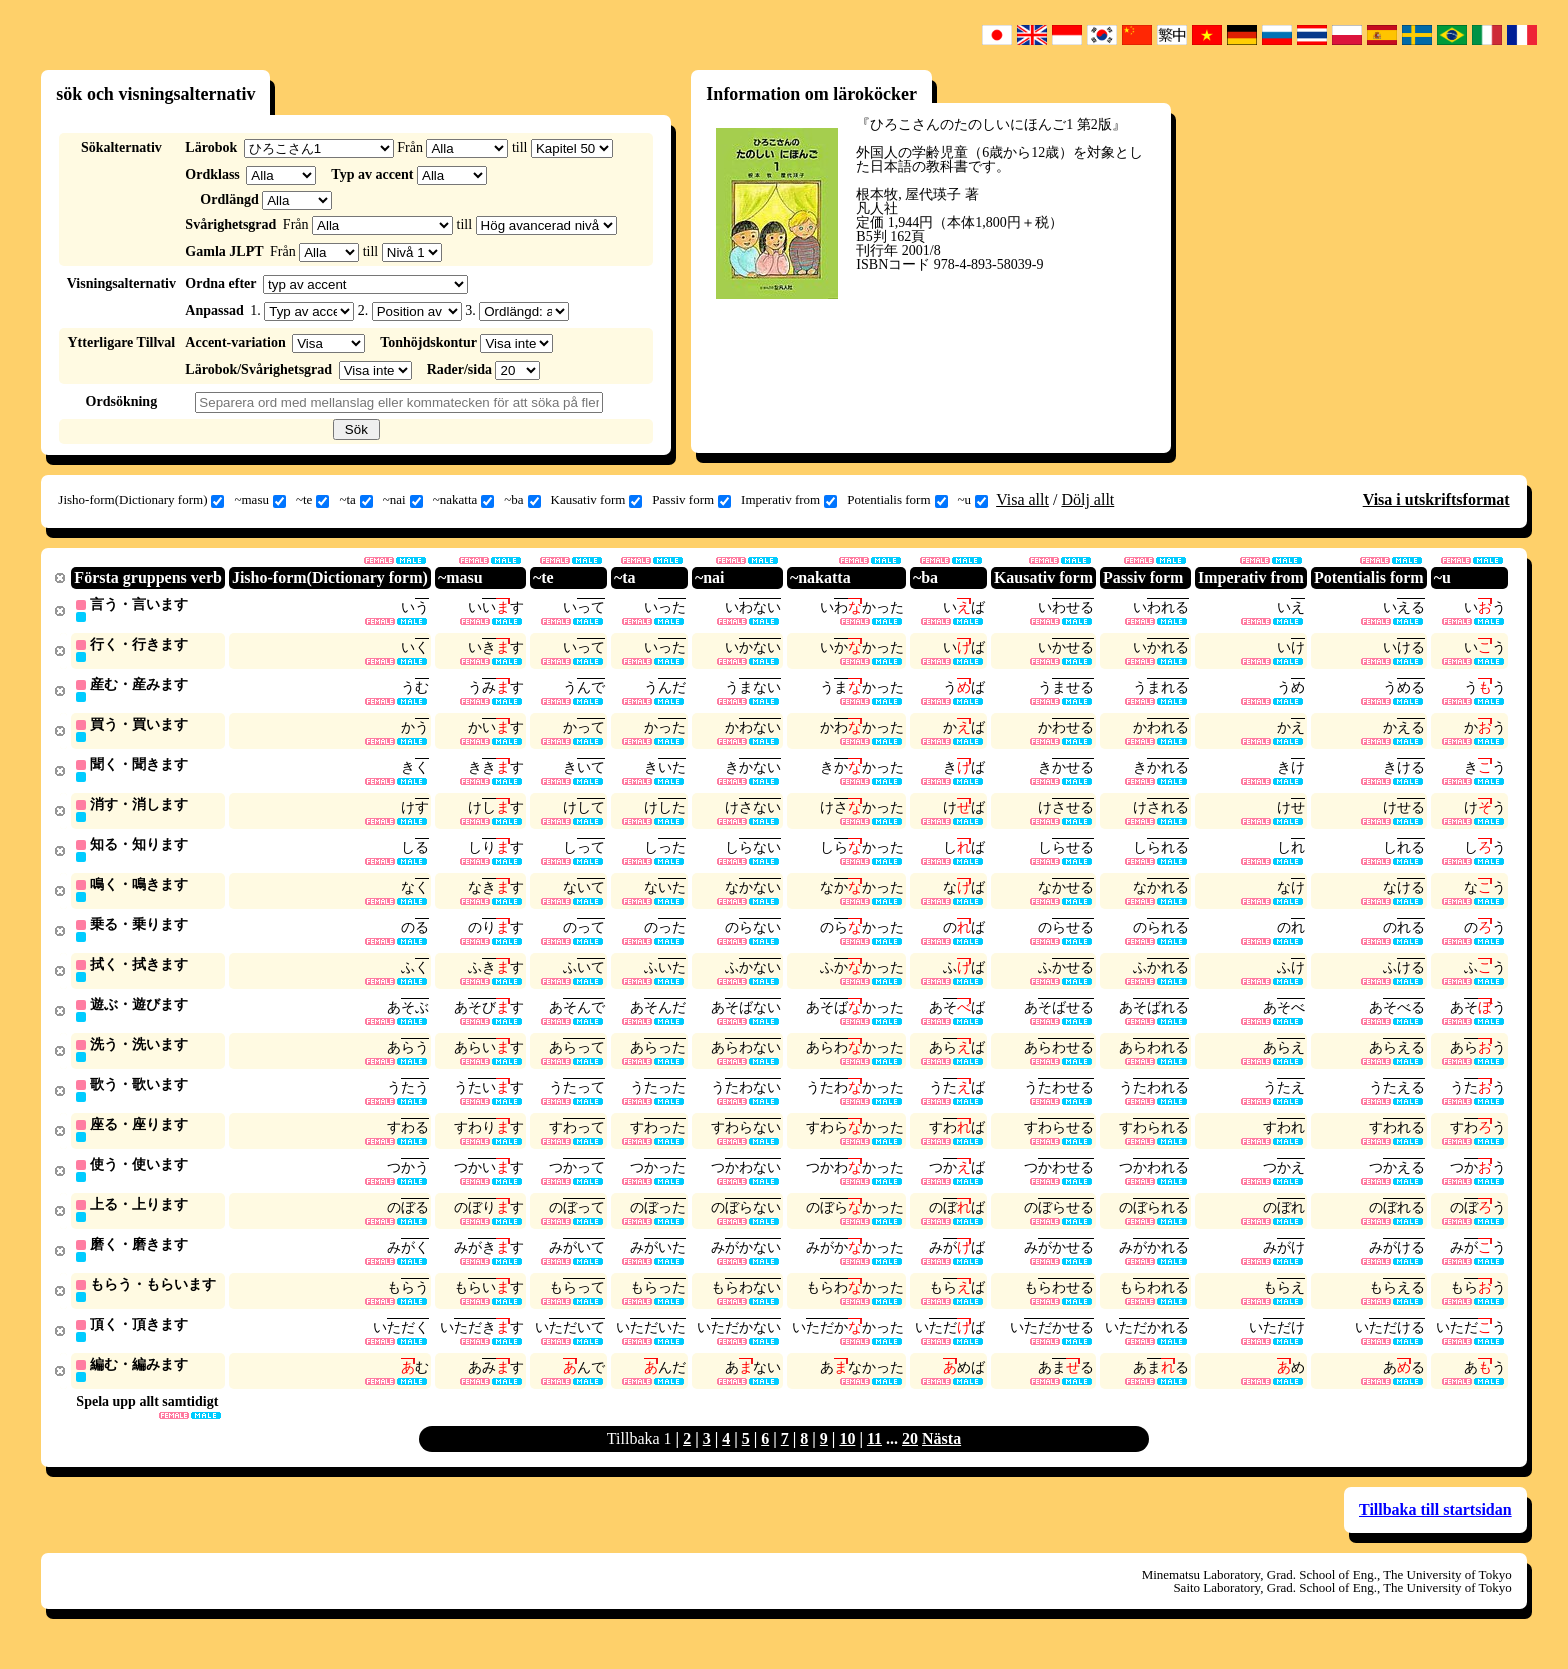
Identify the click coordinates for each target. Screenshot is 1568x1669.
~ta (355, 500)
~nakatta (464, 500)
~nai (403, 500)
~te (312, 500)
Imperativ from (789, 500)
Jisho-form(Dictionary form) (141, 500)
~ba (522, 500)
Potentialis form (897, 500)
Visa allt (1022, 499)
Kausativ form (597, 500)
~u (973, 500)
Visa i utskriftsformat (1436, 499)
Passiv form (691, 500)
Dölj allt (1087, 499)
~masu (259, 500)
